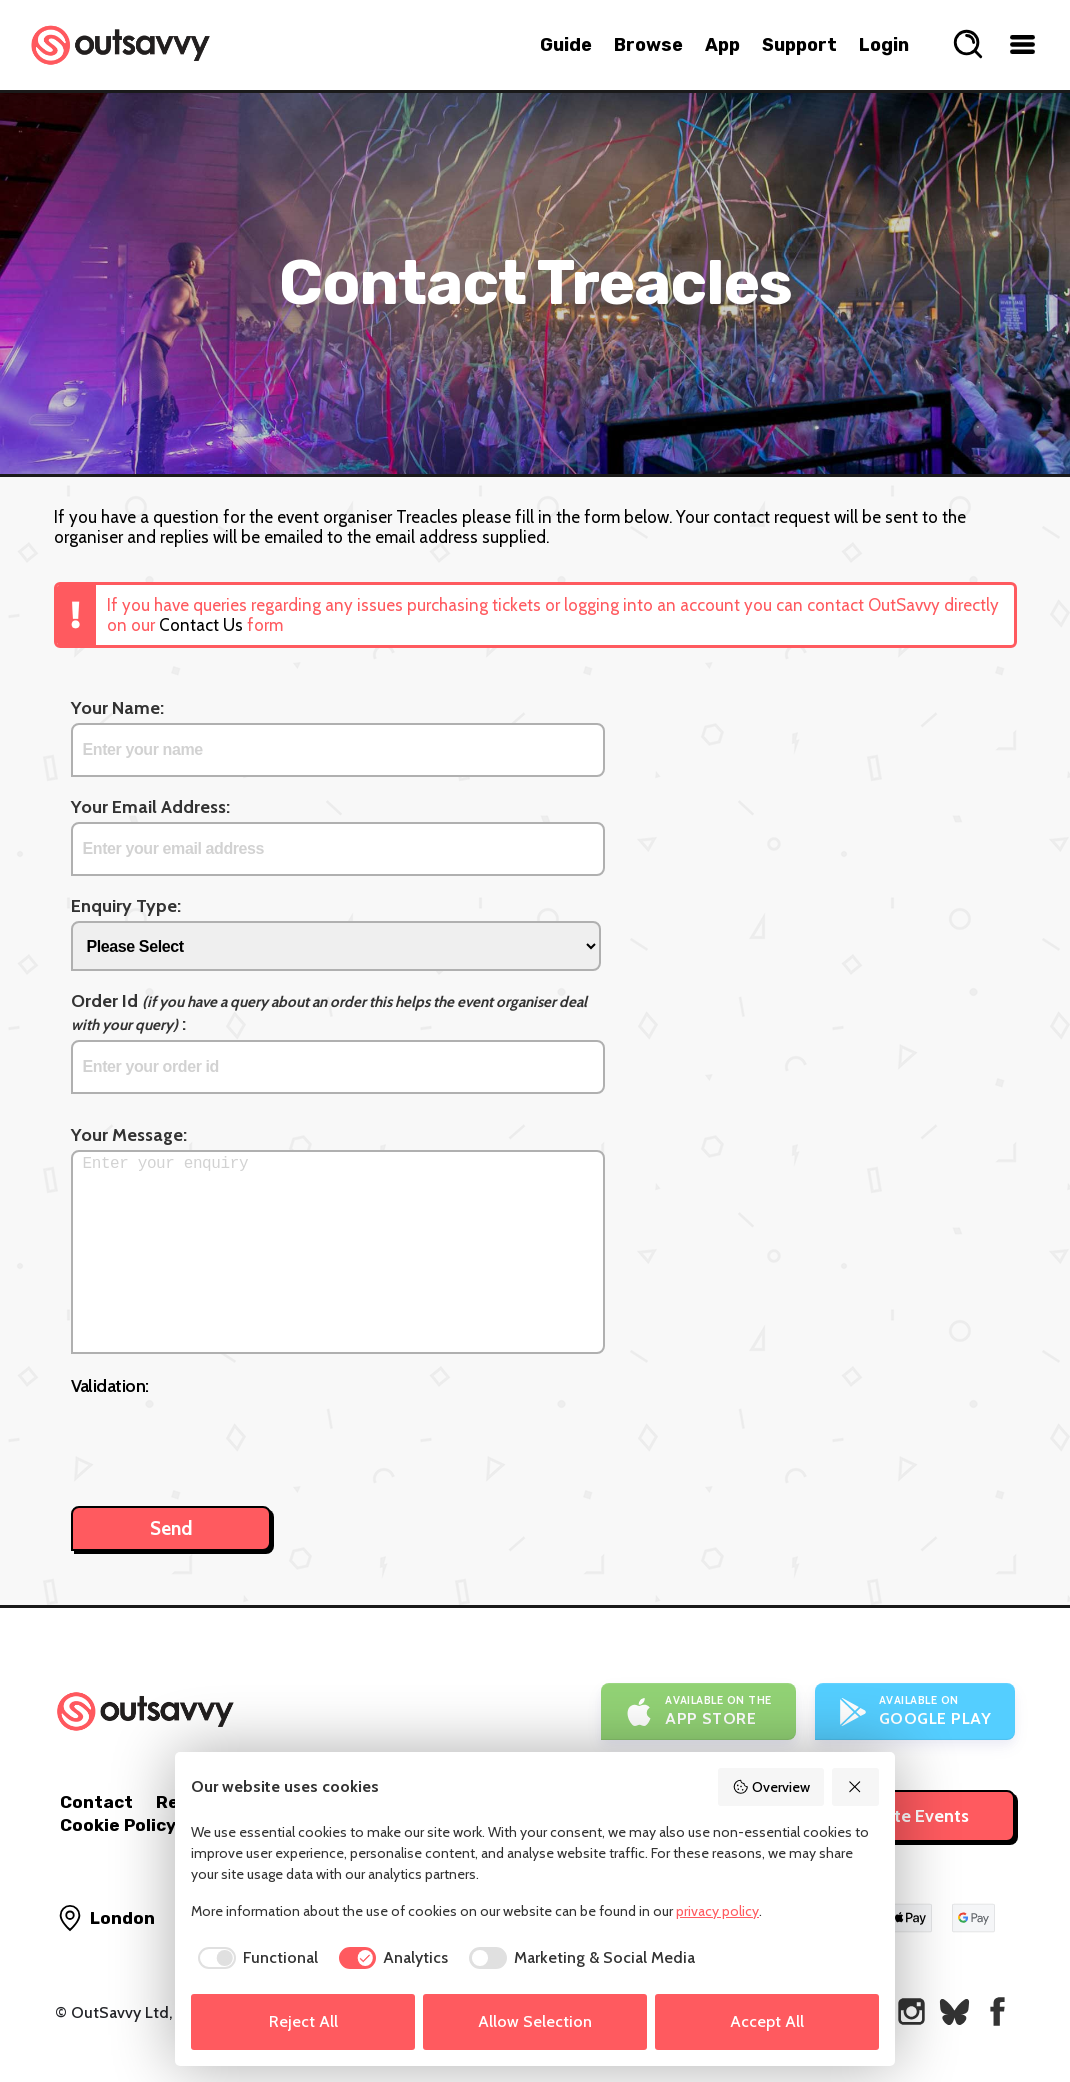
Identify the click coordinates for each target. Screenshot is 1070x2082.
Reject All (303, 2021)
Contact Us (201, 625)
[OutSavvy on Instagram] (911, 2011)
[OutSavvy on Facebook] (997, 2011)
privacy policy (717, 1911)
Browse (648, 45)
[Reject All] (856, 1787)
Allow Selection (535, 2021)
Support (799, 45)
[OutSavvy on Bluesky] (954, 2011)
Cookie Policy (118, 1825)
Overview (771, 1787)
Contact (96, 1802)
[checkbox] (254, 1958)
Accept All (767, 2021)
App (722, 45)
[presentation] (223, 1441)
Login (884, 45)
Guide (566, 45)
